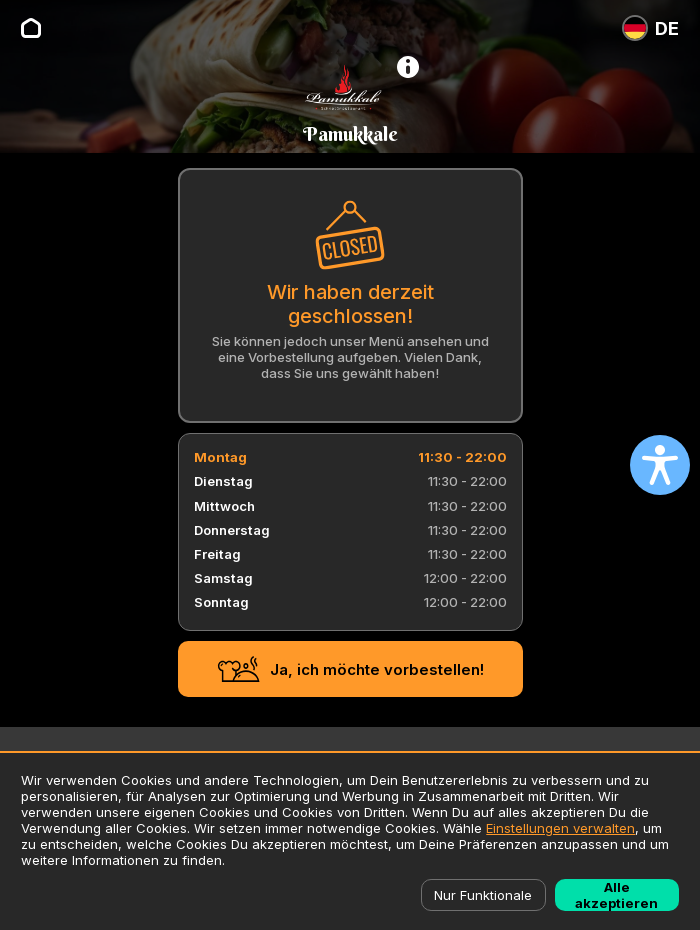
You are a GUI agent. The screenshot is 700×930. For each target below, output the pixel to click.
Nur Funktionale (483, 895)
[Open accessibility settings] (660, 465)
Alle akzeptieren (616, 895)
